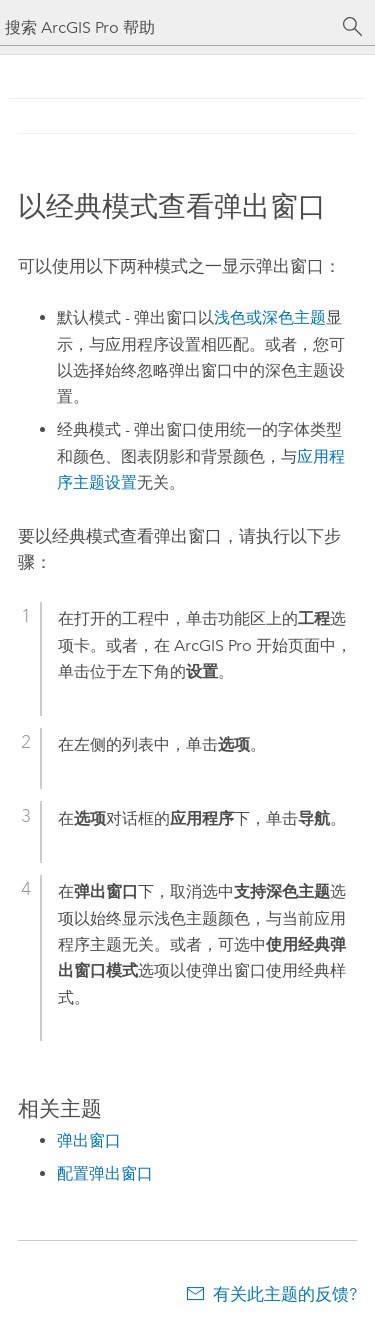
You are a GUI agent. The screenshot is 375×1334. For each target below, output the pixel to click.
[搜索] (353, 27)
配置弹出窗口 (105, 1173)
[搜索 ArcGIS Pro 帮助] (167, 27)
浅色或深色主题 (270, 317)
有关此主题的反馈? (285, 1294)
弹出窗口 (89, 1140)
